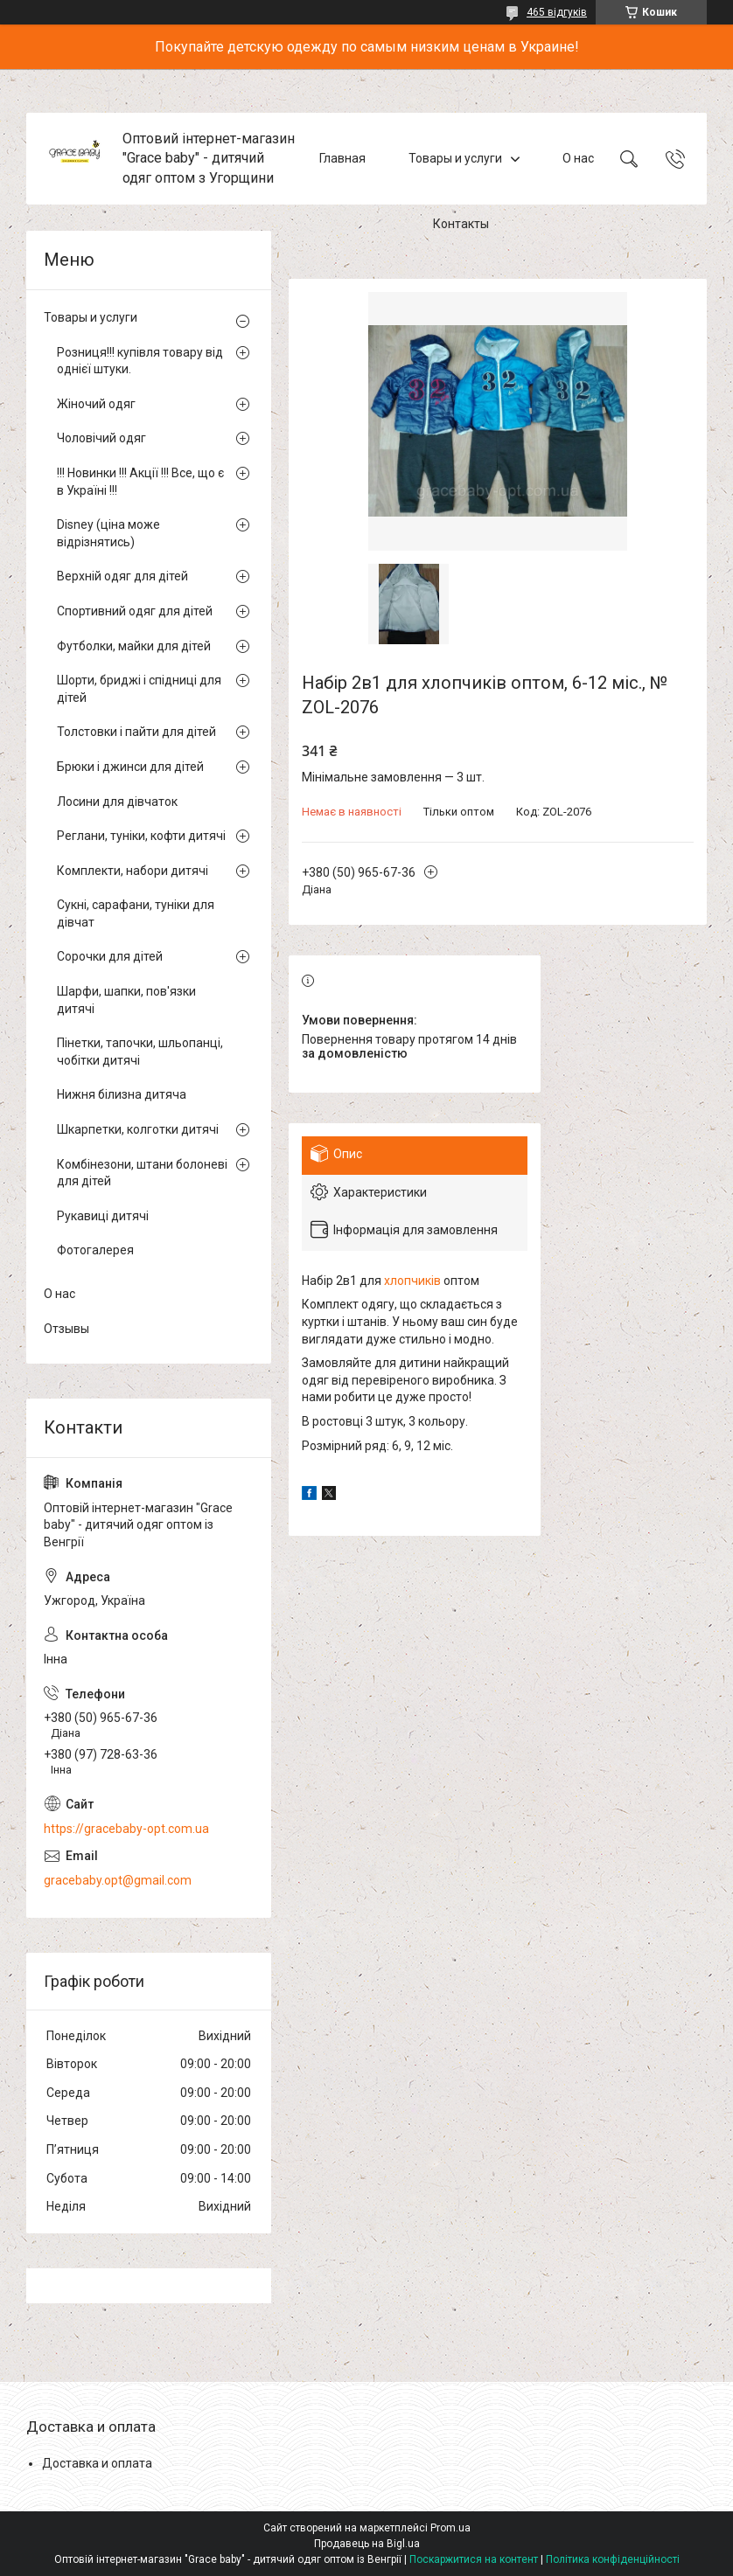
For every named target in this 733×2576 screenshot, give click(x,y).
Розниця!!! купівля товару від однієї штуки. (140, 361)
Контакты (461, 224)
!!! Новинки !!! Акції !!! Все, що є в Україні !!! (140, 481)
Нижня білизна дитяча (121, 1094)
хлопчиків (412, 1281)
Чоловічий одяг (101, 438)
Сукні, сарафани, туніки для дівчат (135, 913)
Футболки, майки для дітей (134, 646)
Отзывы (66, 1329)
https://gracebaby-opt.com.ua (126, 1829)
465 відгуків (557, 12)
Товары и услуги (455, 158)
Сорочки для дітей (110, 956)
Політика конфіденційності (613, 2559)
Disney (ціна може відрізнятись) (108, 533)
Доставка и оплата (97, 2463)
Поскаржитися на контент (473, 2559)
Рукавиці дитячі (103, 1216)
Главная (342, 158)
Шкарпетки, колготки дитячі (138, 1129)
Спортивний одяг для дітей (135, 611)
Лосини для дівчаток (117, 802)
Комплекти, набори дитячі (132, 871)
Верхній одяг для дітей (122, 576)
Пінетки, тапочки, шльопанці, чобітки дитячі (140, 1051)
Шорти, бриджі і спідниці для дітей (139, 689)
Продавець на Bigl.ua (367, 2544)
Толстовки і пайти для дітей (136, 732)
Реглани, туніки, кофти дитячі (141, 836)
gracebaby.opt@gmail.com (118, 1880)
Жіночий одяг (96, 404)
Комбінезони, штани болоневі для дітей (142, 1173)
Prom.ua (450, 2528)
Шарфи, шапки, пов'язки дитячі (126, 1000)
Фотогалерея (95, 1250)
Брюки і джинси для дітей (130, 767)
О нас (578, 158)
